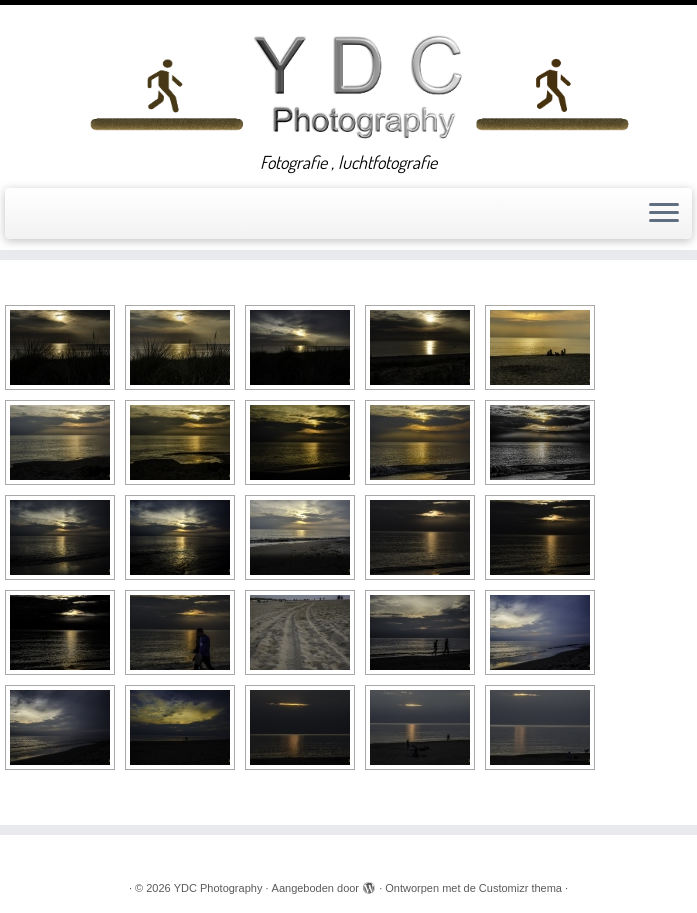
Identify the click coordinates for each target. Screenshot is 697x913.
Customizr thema (520, 888)
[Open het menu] (664, 214)
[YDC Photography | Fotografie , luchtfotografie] (358, 83)
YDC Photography (218, 888)
